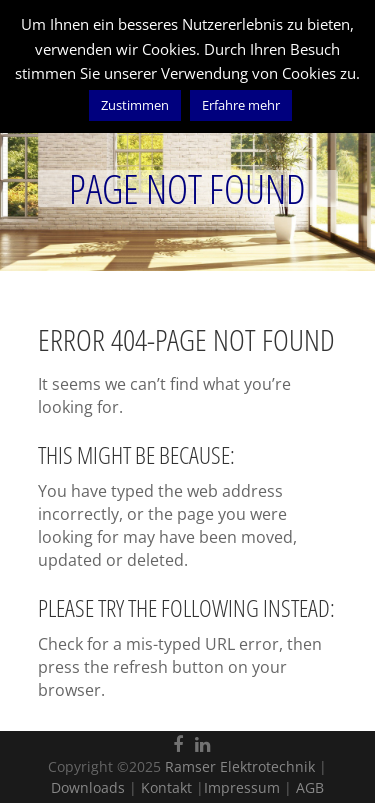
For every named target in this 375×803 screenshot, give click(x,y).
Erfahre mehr (241, 105)
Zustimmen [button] (135, 105)
